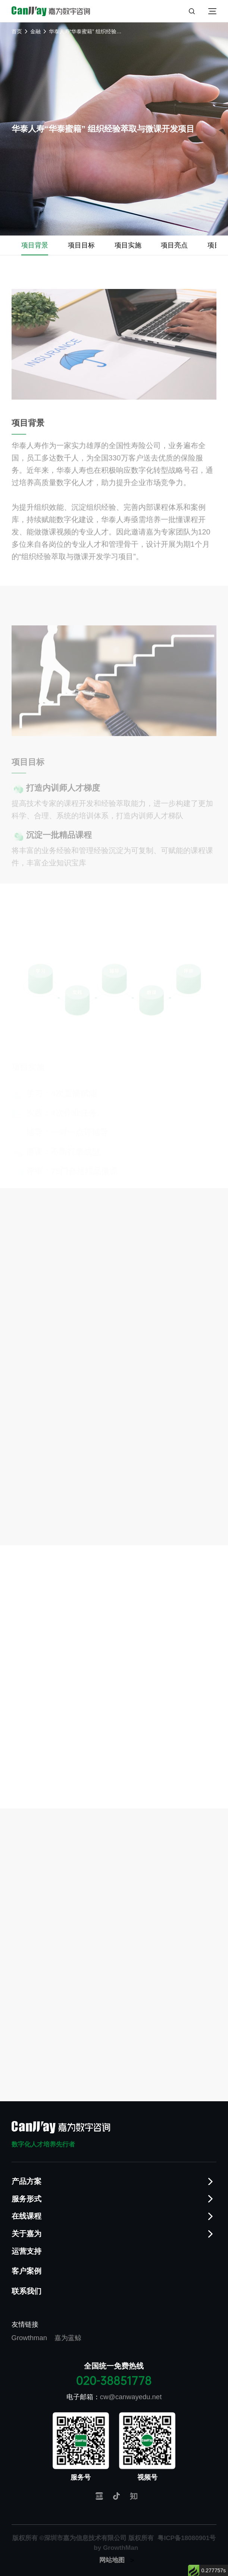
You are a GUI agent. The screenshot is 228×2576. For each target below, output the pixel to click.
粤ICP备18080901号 (186, 2538)
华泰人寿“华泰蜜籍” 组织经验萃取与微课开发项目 (86, 31)
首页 (17, 31)
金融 (35, 31)
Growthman (29, 2338)
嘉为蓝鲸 (67, 2338)
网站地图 (112, 2560)
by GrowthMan (116, 2547)
